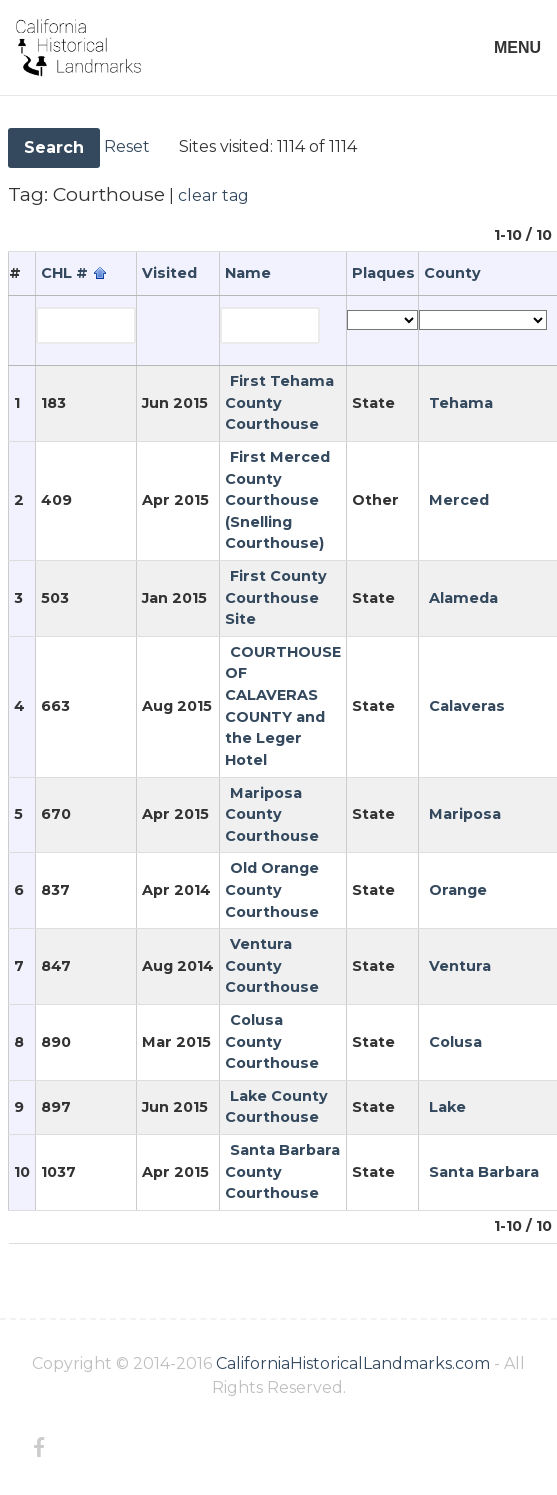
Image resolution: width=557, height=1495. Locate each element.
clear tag (213, 195)
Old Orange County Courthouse (272, 889)
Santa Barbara (484, 1172)
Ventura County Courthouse (272, 965)
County (452, 273)
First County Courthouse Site (276, 597)
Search (54, 147)
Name (248, 273)
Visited (169, 273)
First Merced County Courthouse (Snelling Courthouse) (277, 500)
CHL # (64, 273)
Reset (127, 146)
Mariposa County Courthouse (272, 814)
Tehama (461, 403)
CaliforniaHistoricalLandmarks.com (353, 1363)
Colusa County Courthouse (272, 1041)
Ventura (460, 966)
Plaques (383, 273)
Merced (459, 500)
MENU (517, 47)
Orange (458, 890)
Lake (447, 1107)
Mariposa (465, 814)
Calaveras (467, 706)
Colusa (455, 1042)
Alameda (463, 598)
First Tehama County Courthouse (279, 402)
